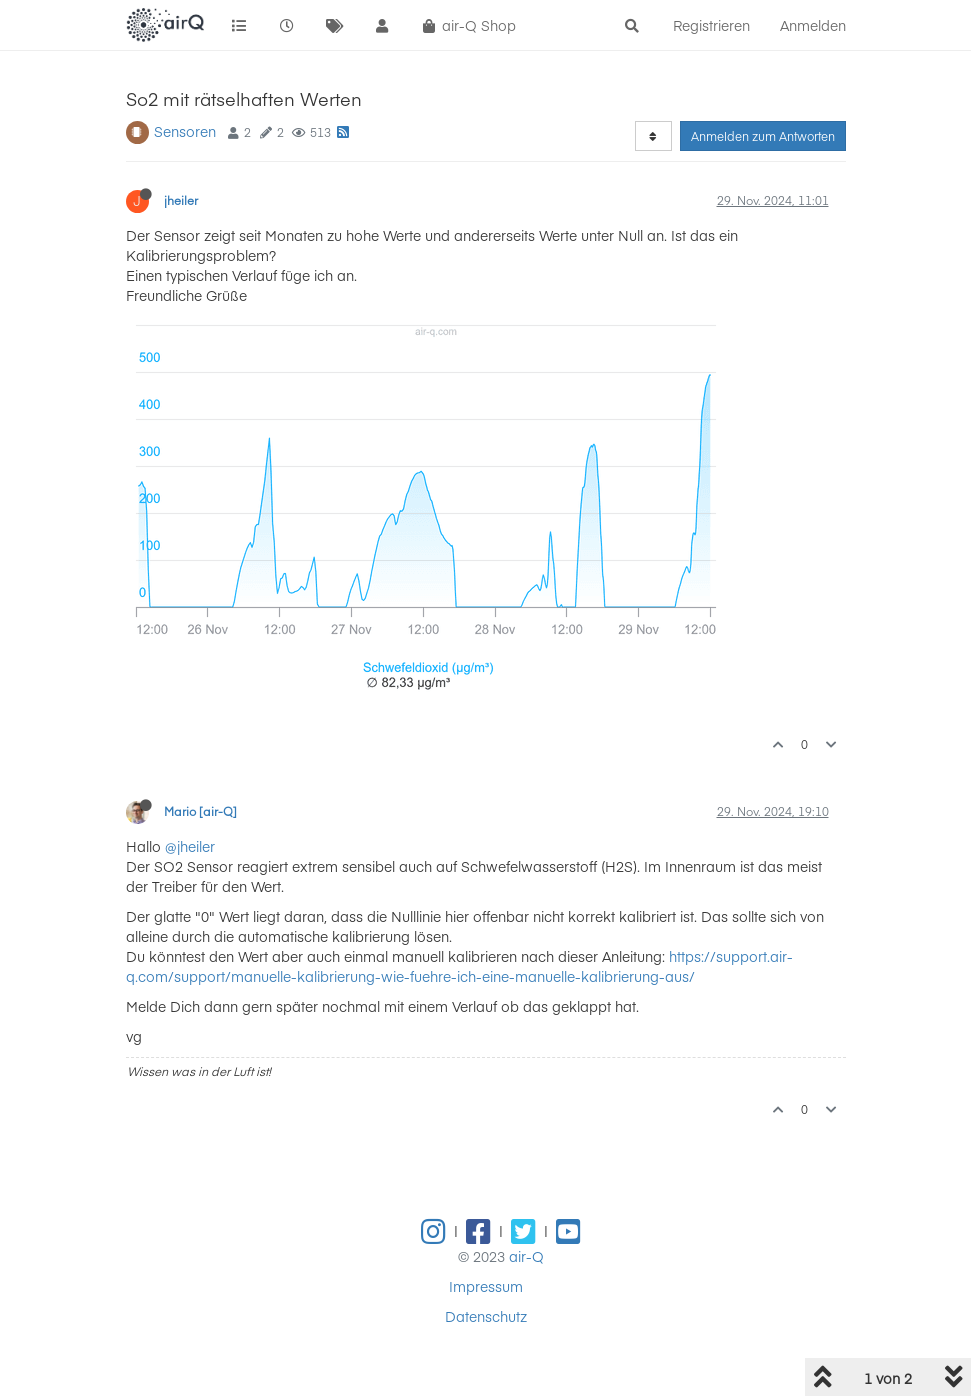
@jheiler (190, 846)
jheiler (181, 200)
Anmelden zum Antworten (763, 136)
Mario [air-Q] (200, 811)
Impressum (486, 1286)
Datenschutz (486, 1316)
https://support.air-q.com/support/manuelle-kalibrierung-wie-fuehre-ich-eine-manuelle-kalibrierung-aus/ (459, 966)
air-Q (526, 1256)
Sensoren (185, 131)
